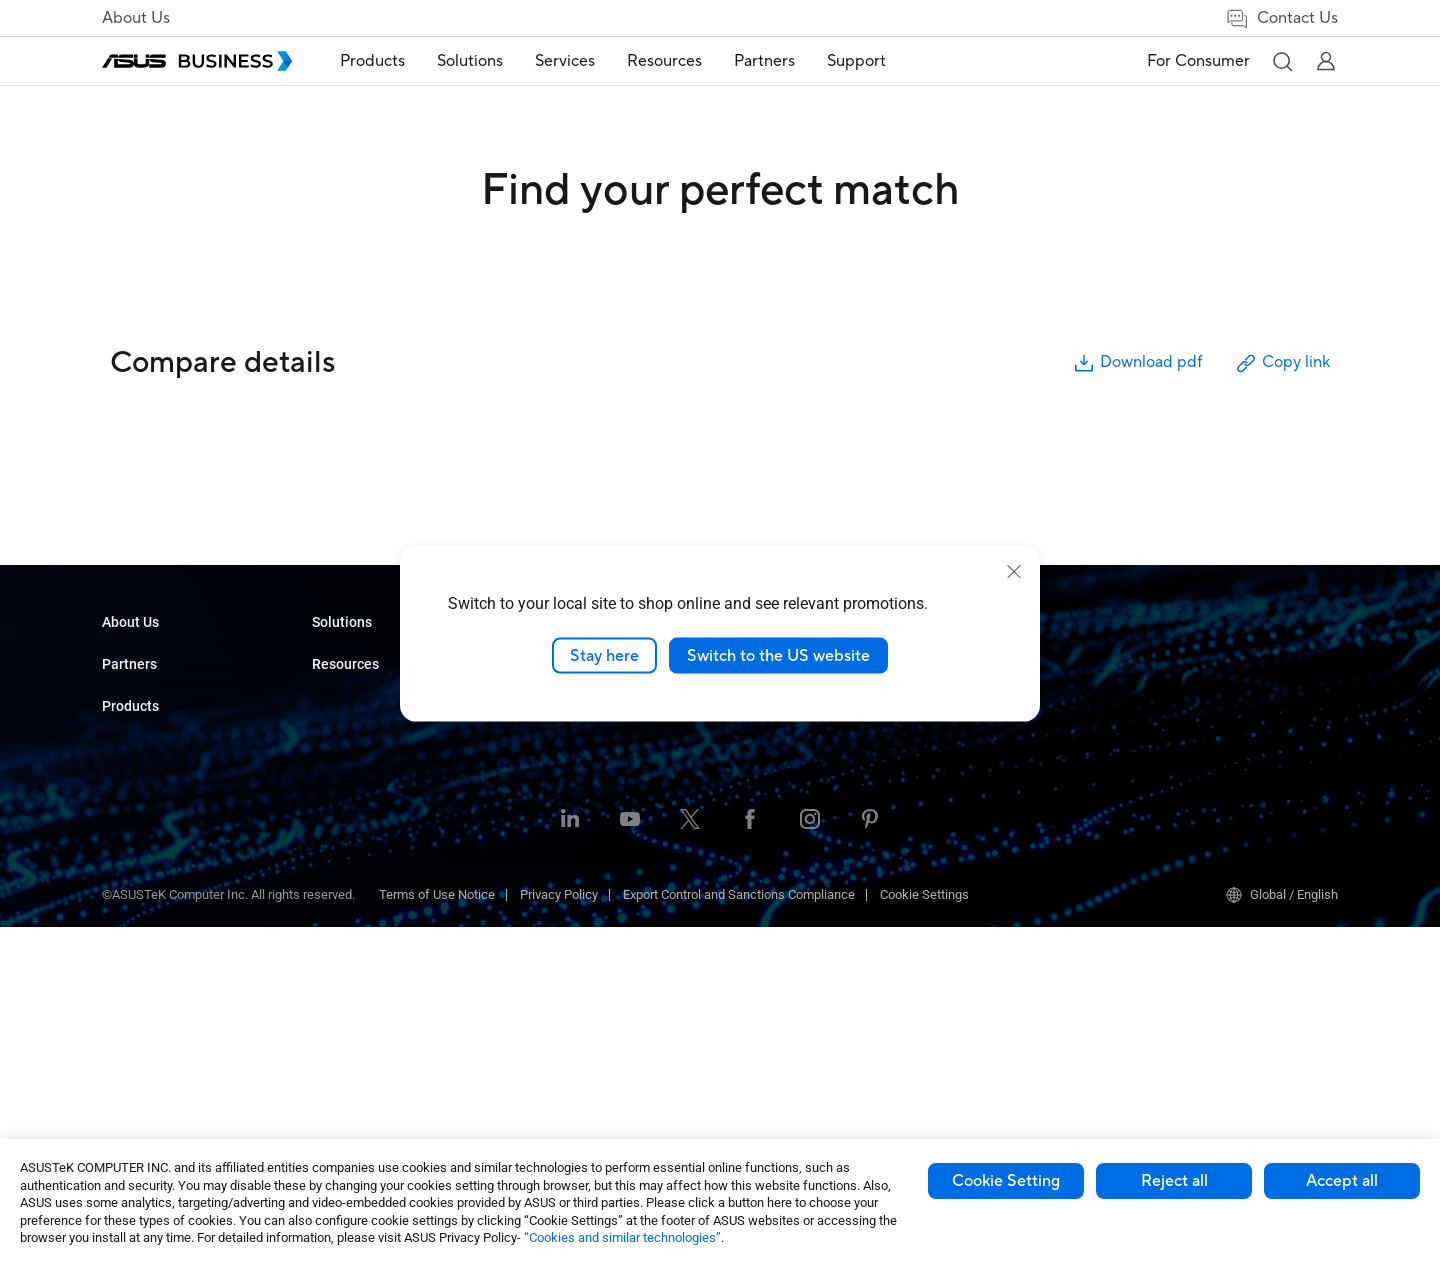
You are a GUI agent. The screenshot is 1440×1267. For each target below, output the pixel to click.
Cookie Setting (1006, 1181)
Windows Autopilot (1205, 745)
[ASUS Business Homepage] (197, 61)
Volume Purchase (782, 821)
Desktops (339, 685)
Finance (544, 913)
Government (556, 943)
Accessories (347, 1045)
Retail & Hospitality (575, 745)
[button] (1282, 61)
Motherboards (351, 835)
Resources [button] (664, 61)
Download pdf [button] (1137, 363)
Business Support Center (1012, 791)
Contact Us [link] (1281, 18)
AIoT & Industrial (359, 895)
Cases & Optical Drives (376, 955)
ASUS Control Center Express (1233, 715)
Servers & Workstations (378, 805)
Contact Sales (771, 851)
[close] (1014, 571)
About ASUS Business (164, 655)
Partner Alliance (146, 761)
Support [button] (856, 61)
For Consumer (1198, 61)
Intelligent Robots (361, 1015)
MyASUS (1176, 655)
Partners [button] (764, 61)
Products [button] (372, 61)
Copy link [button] (1282, 363)
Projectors (341, 775)
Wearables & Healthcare (380, 985)
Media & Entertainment (586, 883)
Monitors (337, 745)
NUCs (328, 715)
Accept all (1342, 1181)
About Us (136, 18)
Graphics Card (352, 865)
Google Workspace (576, 1003)
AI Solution (552, 973)
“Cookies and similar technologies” (622, 1237)
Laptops (335, 655)
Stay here (604, 655)
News (748, 745)
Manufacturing (563, 805)
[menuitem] (372, 61)
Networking (344, 925)
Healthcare (553, 775)
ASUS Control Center (1209, 685)
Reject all (1174, 1181)
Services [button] (565, 61)
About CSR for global (160, 685)
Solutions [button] (470, 61)
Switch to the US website (778, 655)
